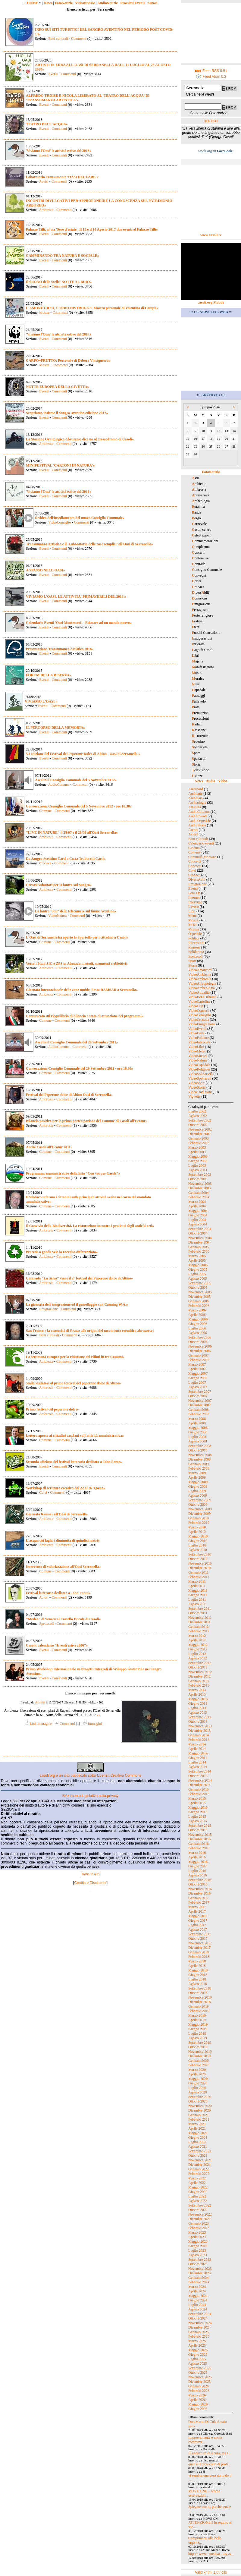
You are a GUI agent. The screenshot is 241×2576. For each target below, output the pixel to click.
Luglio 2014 (197, 1762)
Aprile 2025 (197, 2345)
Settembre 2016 (199, 1880)
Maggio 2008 (198, 1428)
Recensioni (196, 943)
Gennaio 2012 (198, 1627)
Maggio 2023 (198, 2241)
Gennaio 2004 (198, 1192)
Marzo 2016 (197, 1853)
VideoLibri (196, 1047)
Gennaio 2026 (198, 2386)
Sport (192, 961)
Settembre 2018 (199, 1988)
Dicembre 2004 (199, 1242)
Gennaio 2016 (198, 1844)
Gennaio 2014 (198, 1735)
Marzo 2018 (197, 1961)
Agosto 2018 (197, 1984)
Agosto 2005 (197, 1278)
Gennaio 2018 (198, 1952)
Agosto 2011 (197, 1604)
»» (98, 1715)
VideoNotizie (85, 3)
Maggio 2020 (198, 2079)
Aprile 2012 (197, 1640)
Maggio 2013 (198, 1699)
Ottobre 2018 (198, 1993)
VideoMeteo (197, 1051)
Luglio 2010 (197, 1545)
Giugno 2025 (197, 2354)
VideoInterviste (199, 1042)
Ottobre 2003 (198, 1179)
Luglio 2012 (197, 1654)
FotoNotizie (64, 3)
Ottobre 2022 (198, 2210)
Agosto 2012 (197, 1658)
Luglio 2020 (197, 2088)
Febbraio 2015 (198, 1794)
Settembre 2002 (199, 1120)
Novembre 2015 (200, 1834)
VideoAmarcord (199, 970)
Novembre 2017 (200, 1943)
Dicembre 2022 (199, 2219)
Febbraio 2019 (198, 2011)
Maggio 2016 (198, 1862)
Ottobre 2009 (198, 1504)
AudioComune (59, 784)
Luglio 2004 (197, 1220)
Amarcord (195, 789)
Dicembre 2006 (199, 1351)
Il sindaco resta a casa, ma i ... (210, 2453)
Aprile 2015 (197, 1803)
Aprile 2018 (197, 1966)
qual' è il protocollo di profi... (209, 2464)
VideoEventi (197, 1029)
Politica (193, 938)
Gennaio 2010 (198, 1518)
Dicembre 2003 (199, 1188)
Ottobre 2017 (198, 1938)
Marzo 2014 (197, 1744)
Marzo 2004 (197, 1202)
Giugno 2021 (197, 2137)
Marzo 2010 (197, 1527)
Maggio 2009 (198, 1482)
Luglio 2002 (197, 1111)
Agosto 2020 (197, 2092)
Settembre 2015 (199, 1825)
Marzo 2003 (197, 1147)
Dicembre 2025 (199, 2381)
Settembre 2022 (199, 2205)
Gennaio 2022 (198, 2169)
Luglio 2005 (197, 1274)
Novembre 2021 (200, 2160)
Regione (194, 947)
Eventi (53, 74)
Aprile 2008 (197, 1423)
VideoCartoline (199, 1001)
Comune (45, 811)
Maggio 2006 (198, 1319)
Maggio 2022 (198, 2187)
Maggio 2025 (198, 2350)
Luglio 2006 (197, 1328)
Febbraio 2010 (198, 1523)
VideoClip (195, 1006)
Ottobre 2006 (198, 1342)
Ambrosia (46, 1099)
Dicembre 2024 (199, 2327)
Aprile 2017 (197, 1911)
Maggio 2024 (198, 2296)
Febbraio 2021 (198, 2119)
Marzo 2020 (197, 2070)
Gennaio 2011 (198, 1572)
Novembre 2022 (200, 2214)
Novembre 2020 (200, 2106)
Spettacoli (46, 1623)
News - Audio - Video (211, 781)
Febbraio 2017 (198, 1902)
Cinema (193, 848)
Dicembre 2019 (199, 2056)
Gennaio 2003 (198, 1138)
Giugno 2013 (197, 1703)
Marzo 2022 (197, 2178)
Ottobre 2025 (198, 2372)
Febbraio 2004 (198, 1197)
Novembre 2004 (200, 1238)
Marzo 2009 (197, 1473)
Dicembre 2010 (199, 1568)
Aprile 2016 (197, 1857)
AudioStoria (197, 825)
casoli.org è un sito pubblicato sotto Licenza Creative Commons (90, 1775)
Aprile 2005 (197, 1260)
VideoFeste (196, 1033)
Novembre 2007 (200, 1400)
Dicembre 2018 (199, 2002)
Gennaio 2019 (198, 2006)
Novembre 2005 (200, 1292)
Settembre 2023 (199, 2259)
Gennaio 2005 (198, 1247)
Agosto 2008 (197, 1441)
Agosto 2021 (197, 2146)
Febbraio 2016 (198, 1848)
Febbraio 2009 (198, 1468)
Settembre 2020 (199, 2097)
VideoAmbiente (199, 974)
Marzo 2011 (197, 1581)
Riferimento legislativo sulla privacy (90, 1796)
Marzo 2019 (197, 2015)
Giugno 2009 (197, 1486)
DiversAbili (196, 879)
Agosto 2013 (197, 1712)
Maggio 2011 (198, 1590)
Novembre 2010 (200, 1563)
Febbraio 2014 (198, 1740)
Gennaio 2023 (198, 2223)
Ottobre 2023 (198, 2264)
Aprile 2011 (196, 1586)
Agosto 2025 (197, 2363)
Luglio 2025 (197, 2359)
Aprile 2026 (197, 2400)
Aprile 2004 (197, 1206)
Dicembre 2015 (199, 1839)
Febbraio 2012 (198, 1631)
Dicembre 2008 (199, 1459)
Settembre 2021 (199, 2151)
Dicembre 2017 (199, 1947)
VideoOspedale (199, 1065)
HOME (32, 3)
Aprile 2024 (197, 2291)
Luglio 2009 (197, 1491)
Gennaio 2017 (198, 1898)
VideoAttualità (199, 992)
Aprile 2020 (197, 2074)
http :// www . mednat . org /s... (210, 2554)
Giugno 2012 (197, 1649)
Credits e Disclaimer (90, 1883)
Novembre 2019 (200, 2051)
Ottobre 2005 (198, 1287)
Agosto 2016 (197, 1875)
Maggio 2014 (198, 1753)
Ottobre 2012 (198, 1667)
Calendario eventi (201, 843)
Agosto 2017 (197, 1929)
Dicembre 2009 (199, 1513)
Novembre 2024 (200, 2323)
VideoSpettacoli (199, 1078)
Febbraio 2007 (198, 1360)
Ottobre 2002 (198, 1125)
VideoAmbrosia (199, 979)
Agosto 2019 (197, 2038)
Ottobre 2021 (198, 2155)
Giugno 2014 (197, 1758)
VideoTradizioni (200, 1092)
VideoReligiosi (199, 1069)
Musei (192, 925)
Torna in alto (90, 1874)
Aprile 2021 (197, 2128)
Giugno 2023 (197, 2246)
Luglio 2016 (197, 1871)
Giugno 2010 (197, 1541)
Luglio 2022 (197, 2196)
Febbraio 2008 (198, 1414)
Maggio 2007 (198, 1373)
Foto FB (194, 893)
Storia (192, 965)
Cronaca (45, 863)
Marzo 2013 (197, 1690)
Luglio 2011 (197, 1599)
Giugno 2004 (197, 1215)
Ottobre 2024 (198, 2318)
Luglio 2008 (197, 1437)
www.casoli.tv (210, 235)
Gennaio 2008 (198, 1410)
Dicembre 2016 (199, 1893)
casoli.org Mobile (211, 302)
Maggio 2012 (198, 1645)
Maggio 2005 (198, 1265)
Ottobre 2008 (198, 1450)
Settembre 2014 (199, 1771)
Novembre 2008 (200, 1455)
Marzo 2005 (197, 1256)
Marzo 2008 (197, 1419)
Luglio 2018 (197, 1979)
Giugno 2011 (197, 1595)
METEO (211, 121)
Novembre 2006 (200, 1346)
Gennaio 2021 (198, 2115)
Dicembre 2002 (199, 1134)
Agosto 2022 (197, 2201)
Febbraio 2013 (198, 1685)
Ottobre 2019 (198, 2047)
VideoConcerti (198, 1010)
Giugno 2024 (197, 2300)
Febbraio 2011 (198, 1577)
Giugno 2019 (197, 2029)
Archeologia (197, 802)
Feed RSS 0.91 (211, 71)
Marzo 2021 (197, 2124)
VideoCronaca (198, 1020)
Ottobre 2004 (198, 1233)
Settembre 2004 (199, 1229)
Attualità (194, 807)
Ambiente (46, 210)
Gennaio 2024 (198, 2278)
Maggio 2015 (198, 1807)
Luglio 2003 (197, 1165)
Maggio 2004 (198, 1211)
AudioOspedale (199, 821)
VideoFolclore (198, 1038)
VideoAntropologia (202, 983)
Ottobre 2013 (198, 1721)
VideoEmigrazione (201, 1024)
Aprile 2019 (197, 2020)
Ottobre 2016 (198, 1884)
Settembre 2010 (199, 1554)
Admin (40, 1702)
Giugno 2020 (197, 2083)
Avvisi (44, 181)
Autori (152, 3)
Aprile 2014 (197, 1749)
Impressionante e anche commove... (205, 2439)
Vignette (194, 1096)
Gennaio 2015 (198, 1789)
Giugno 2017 (197, 1920)
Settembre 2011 (199, 1608)
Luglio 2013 (197, 1708)
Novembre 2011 (199, 1617)
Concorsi (194, 866)
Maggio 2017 (198, 1916)
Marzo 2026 (197, 2395)
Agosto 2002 (197, 1116)
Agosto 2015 (197, 1821)
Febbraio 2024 (198, 2282)
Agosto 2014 (197, 1767)
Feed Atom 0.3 (211, 76)
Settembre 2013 (199, 1717)
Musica (193, 929)
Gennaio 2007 (198, 1355)
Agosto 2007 (197, 1387)
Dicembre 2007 (199, 1405)
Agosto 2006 (197, 1333)
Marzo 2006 (197, 1310)
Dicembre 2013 (199, 1730)
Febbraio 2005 (198, 1251)
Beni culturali (58, 38)
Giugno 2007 (197, 1378)
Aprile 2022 (197, 2183)
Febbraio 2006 (198, 1306)
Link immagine (37, 1724)
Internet (193, 897)
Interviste (195, 902)
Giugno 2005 (197, 1269)
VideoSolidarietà (200, 1074)
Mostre (44, 312)
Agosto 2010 (197, 1550)
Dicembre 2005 (199, 1296)
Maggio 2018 (198, 1970)
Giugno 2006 (197, 1324)
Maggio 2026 (198, 2404)
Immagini (91, 1724)
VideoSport (196, 1083)
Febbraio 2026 (198, 2391)
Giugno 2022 (197, 2192)
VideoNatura (57, 916)
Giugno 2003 (197, 1161)
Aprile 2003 (197, 1152)
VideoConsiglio (59, 522)
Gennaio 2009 (198, 1464)
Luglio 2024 (197, 2305)
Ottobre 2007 (198, 1396)
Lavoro (193, 906)
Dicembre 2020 (199, 2110)
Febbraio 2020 (198, 2065)
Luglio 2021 (197, 2142)
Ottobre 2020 (198, 2101)
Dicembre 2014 (199, 1785)
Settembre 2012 (199, 1663)
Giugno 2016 (197, 1866)
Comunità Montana (202, 857)
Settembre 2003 (199, 1174)
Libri (192, 911)
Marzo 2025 (197, 2341)
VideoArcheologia (201, 988)
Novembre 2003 (200, 1183)
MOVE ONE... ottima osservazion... (204, 2493)
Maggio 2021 (198, 2133)
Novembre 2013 (200, 1726)
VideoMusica (198, 1056)
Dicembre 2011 (199, 1622)
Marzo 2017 (197, 1907)
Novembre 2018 (200, 1997)
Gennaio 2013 (198, 1681)
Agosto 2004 (197, 1224)
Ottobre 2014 (198, 1776)
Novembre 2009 (200, 1509)
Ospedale (195, 934)
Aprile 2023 (197, 2237)
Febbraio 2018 (198, 1957)
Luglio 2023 (197, 2250)
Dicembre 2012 (199, 1676)
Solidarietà (196, 952)
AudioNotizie (107, 3)
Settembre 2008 (199, 1446)
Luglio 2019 (197, 2033)
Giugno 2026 (197, 2409)
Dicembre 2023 (199, 2273)
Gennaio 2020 (198, 2061)
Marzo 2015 (197, 1798)
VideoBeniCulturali (202, 997)
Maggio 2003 (198, 1156)
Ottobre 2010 (198, 1559)
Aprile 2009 (197, 1477)
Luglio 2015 (197, 1816)
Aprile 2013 (197, 1694)
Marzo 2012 (197, 1636)
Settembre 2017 (199, 1934)
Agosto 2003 (197, 1170)
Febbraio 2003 (198, 1143)
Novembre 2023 (200, 2268)
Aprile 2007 (197, 1369)
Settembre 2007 (199, 1391)
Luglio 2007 (197, 1382)
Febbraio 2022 (198, 2174)
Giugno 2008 (197, 1432)
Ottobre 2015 (198, 1830)
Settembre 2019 (199, 2042)
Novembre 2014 (200, 1780)
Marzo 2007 (197, 1364)
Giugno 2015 (197, 1812)
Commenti (78, 38)
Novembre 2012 (200, 1672)
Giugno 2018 (197, 1975)
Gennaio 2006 (198, 1301)
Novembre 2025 (200, 2377)
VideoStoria (196, 1087)
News (48, 3)
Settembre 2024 (199, 2314)
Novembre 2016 (200, 1889)
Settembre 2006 (199, 1337)
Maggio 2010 (198, 1536)
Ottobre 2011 (197, 1613)
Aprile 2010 (197, 1532)
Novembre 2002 (200, 1129)
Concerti (194, 861)
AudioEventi (197, 816)
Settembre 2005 (199, 1283)
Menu (192, 916)
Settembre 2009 (199, 1500)
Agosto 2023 (197, 2255)
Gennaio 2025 (198, 2332)
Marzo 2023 (197, 2232)
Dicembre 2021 (199, 2164)
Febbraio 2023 (198, 2228)
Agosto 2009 (197, 1495)
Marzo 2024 (197, 2287)
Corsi (43, 1492)
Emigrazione (48, 1309)
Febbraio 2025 (198, 2336)
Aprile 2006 (197, 1315)
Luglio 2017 (197, 1925)
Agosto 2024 (197, 2309)
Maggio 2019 (198, 2024)
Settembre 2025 (199, 2368)
